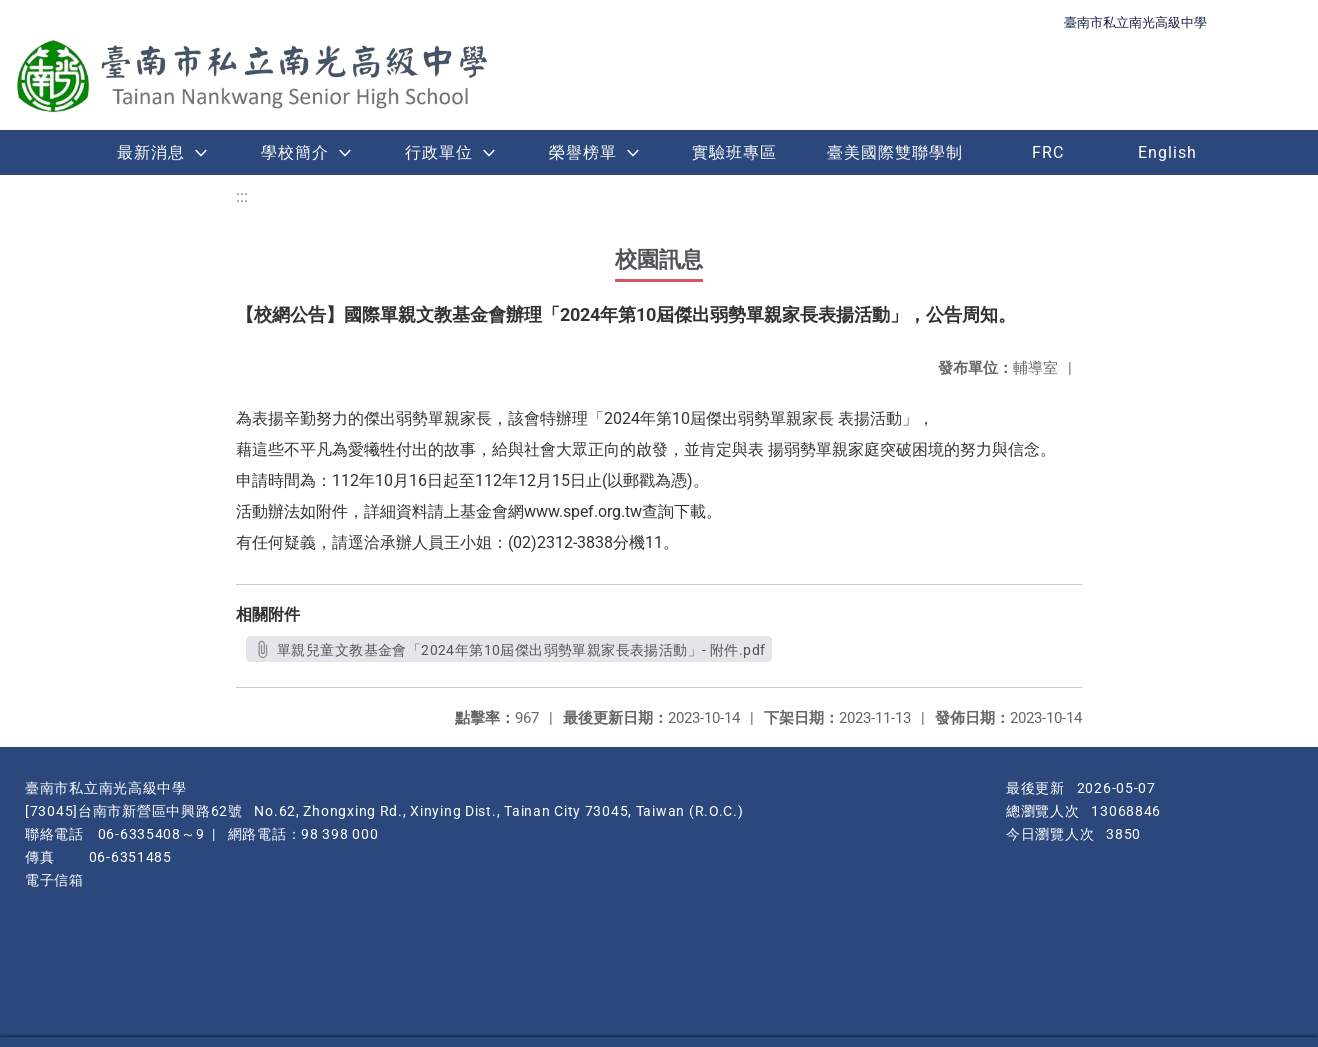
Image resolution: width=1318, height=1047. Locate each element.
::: (242, 196)
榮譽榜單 (583, 152)
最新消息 (151, 152)
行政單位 (439, 152)
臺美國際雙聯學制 (895, 152)
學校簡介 (295, 152)
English (1167, 152)
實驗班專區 (734, 152)
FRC (1048, 152)
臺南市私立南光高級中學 (1135, 22)
